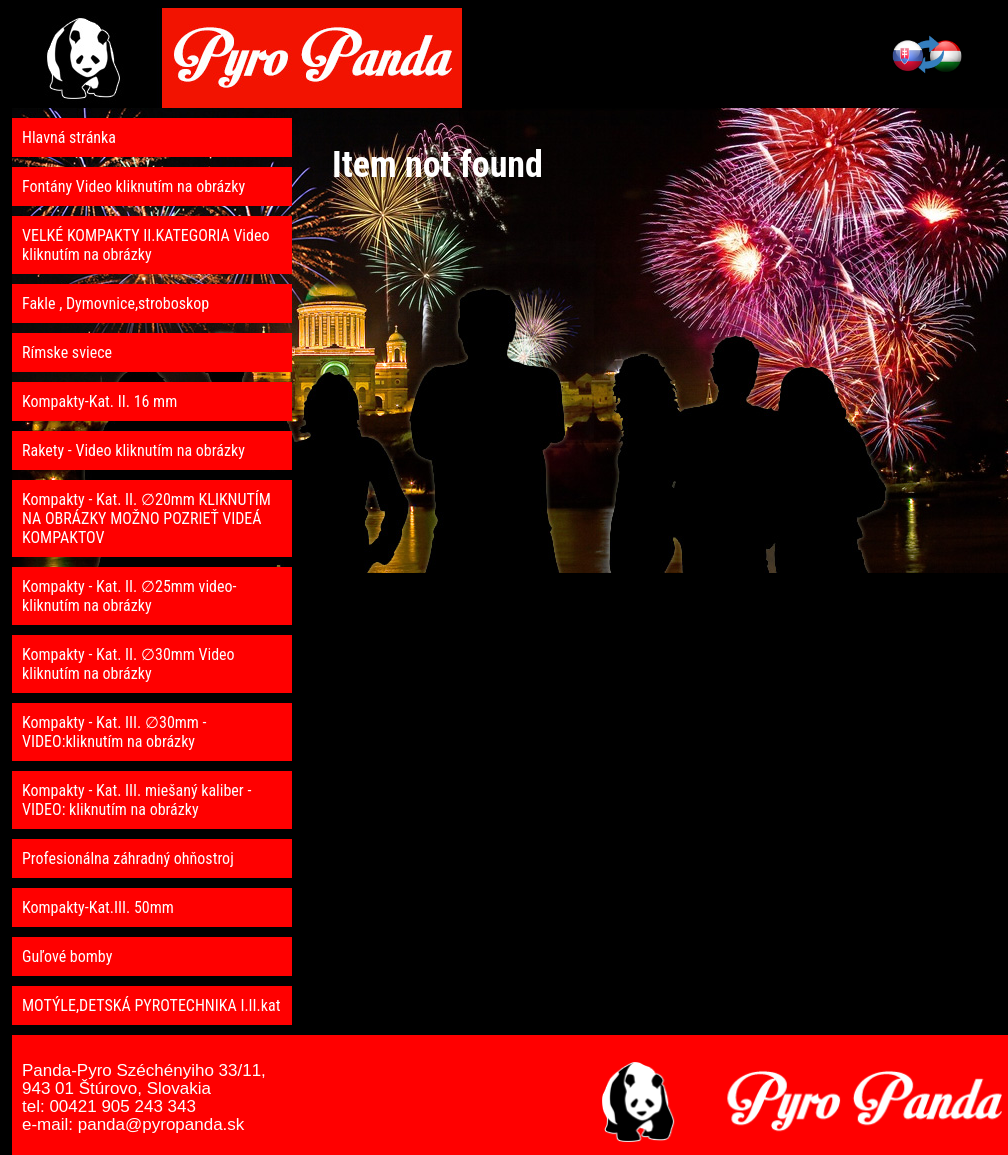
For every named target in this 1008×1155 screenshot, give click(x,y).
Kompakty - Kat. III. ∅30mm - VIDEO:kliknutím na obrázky (114, 732)
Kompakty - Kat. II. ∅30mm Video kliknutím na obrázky (128, 664)
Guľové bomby (67, 956)
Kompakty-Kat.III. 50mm (98, 907)
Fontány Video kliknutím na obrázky (133, 186)
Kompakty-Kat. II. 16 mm (99, 401)
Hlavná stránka (69, 137)
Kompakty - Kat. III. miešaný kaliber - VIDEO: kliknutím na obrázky (136, 800)
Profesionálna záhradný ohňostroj (128, 858)
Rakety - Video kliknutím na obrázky (133, 450)
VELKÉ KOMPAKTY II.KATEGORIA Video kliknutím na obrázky (146, 245)
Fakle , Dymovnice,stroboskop (115, 303)
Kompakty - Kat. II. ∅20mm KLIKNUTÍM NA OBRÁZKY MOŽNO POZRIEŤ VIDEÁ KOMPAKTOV (146, 518)
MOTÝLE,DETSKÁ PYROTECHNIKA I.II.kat (151, 1005)
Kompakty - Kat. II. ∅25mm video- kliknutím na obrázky (129, 596)
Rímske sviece (67, 352)
